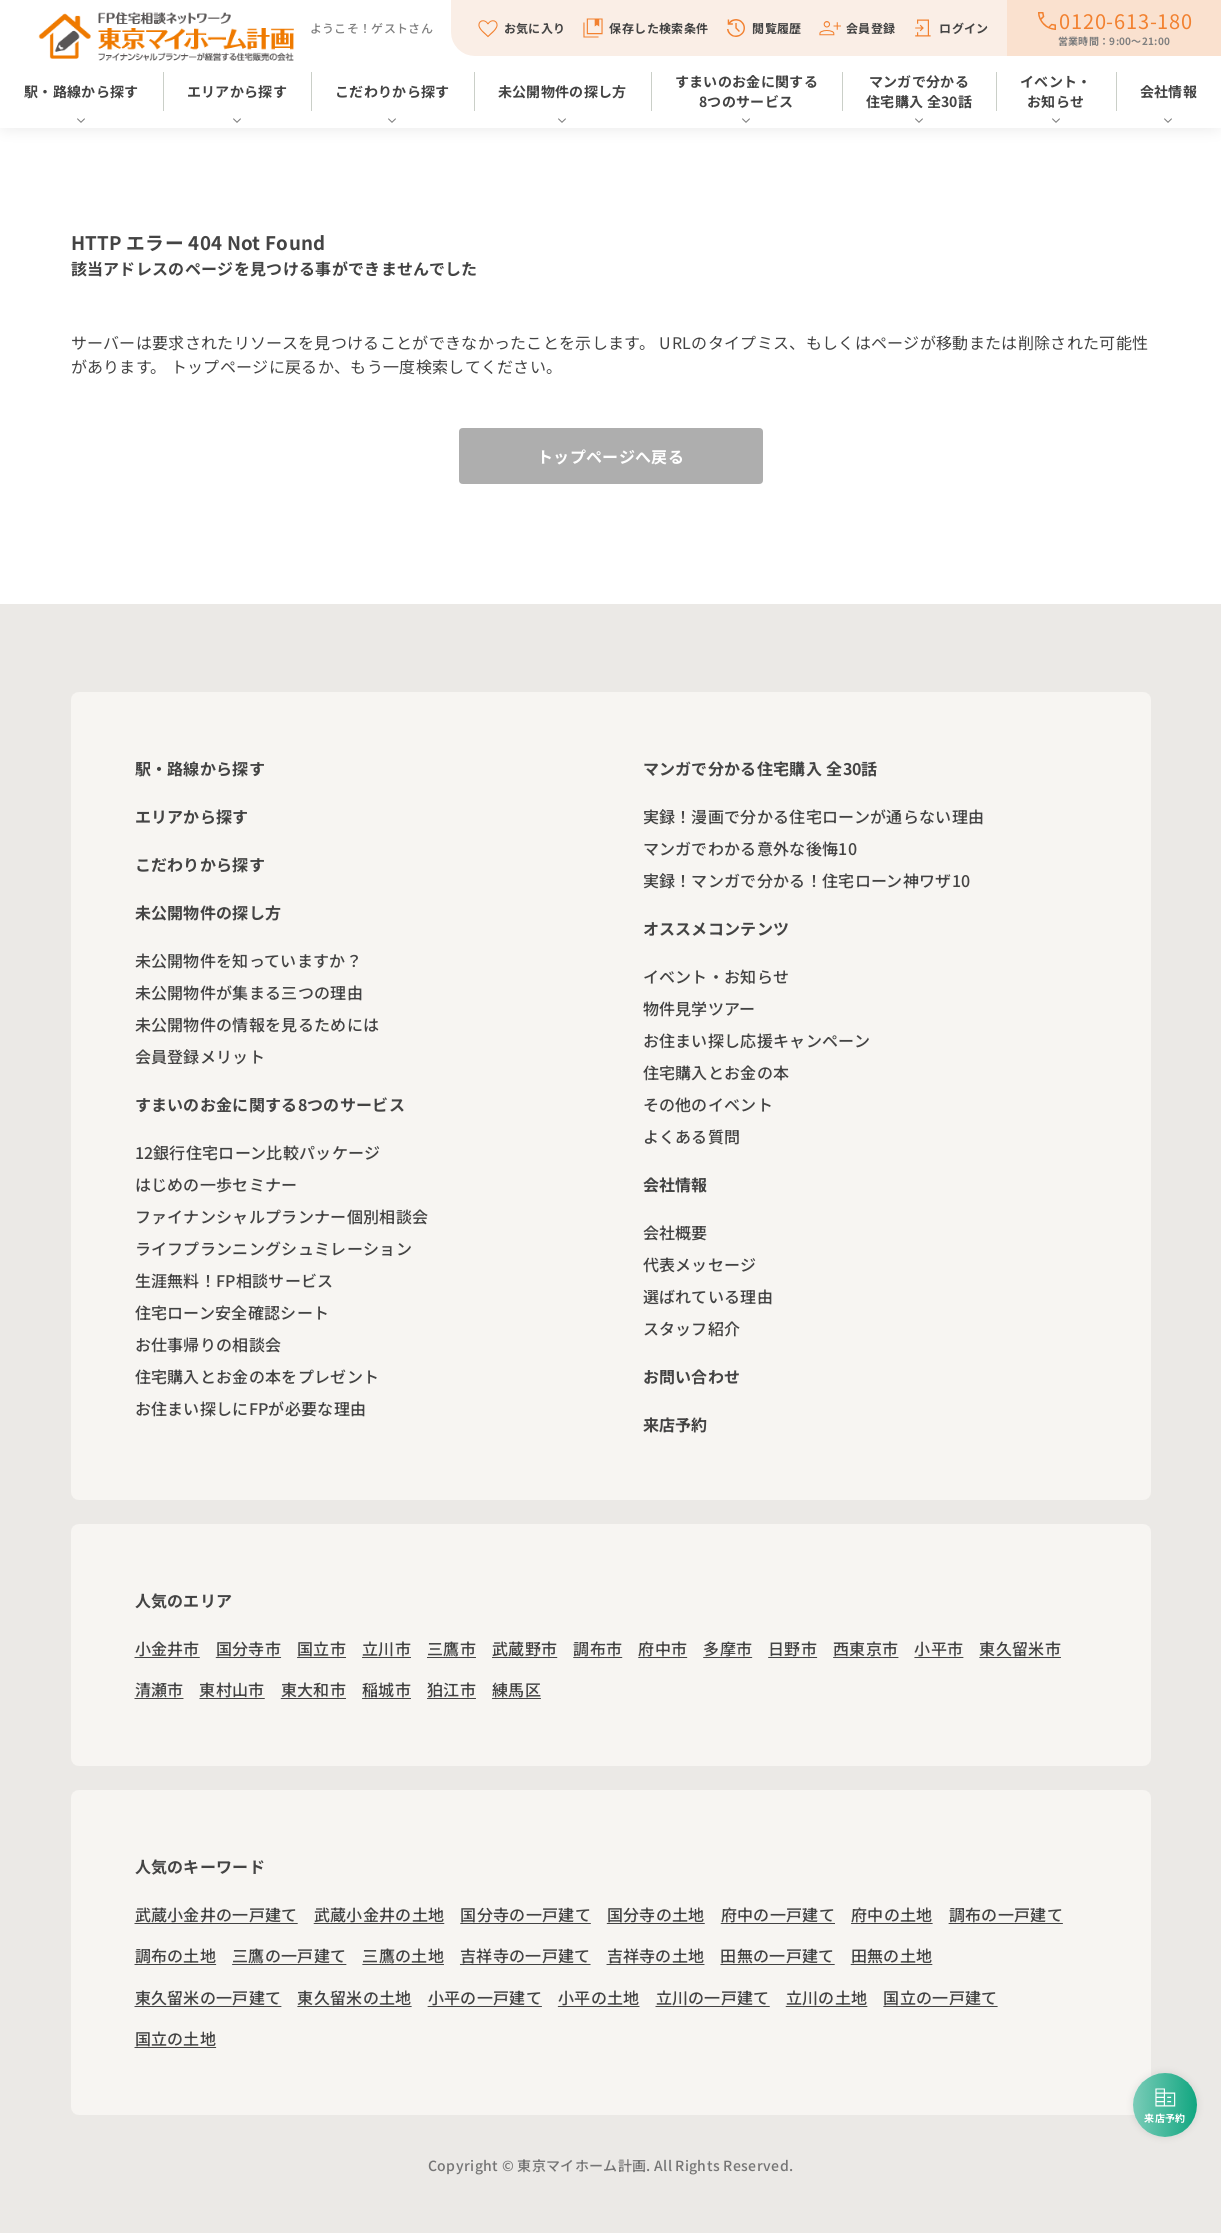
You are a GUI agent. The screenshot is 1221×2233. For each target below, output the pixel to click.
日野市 (792, 1648)
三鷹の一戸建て (289, 1955)
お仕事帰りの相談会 (208, 1344)
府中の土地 (892, 1914)
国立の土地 (176, 2038)
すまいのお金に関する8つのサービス (746, 91)
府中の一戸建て (778, 1914)
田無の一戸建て (777, 1955)
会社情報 (1168, 91)
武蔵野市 (524, 1648)
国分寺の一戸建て (525, 1914)
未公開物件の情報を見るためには (257, 1024)
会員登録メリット (200, 1056)
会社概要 (675, 1232)
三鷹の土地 (403, 1955)
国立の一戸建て (940, 1997)
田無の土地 (892, 1955)
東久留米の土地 (354, 1997)
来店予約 (675, 1424)
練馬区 (516, 1689)
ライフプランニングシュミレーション (273, 1248)
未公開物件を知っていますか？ (248, 960)
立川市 (386, 1648)
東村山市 (231, 1689)
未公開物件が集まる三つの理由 (249, 992)
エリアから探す (237, 91)
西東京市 (865, 1648)
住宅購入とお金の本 (716, 1072)
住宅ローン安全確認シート (232, 1312)
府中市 (662, 1648)
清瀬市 (159, 1689)
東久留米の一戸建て (208, 1997)
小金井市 (167, 1648)
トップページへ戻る (610, 456)
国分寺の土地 (656, 1914)
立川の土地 (827, 1997)
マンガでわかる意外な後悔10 (750, 848)
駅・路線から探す (81, 91)
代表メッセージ (700, 1264)
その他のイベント (708, 1104)
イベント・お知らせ (1056, 91)
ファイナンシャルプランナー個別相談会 (282, 1216)
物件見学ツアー (699, 1008)
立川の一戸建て (713, 1997)
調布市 (597, 1648)
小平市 (938, 1648)
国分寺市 (248, 1648)
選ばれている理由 (708, 1296)
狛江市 (451, 1689)
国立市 (321, 1648)
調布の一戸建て (1006, 1914)
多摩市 (727, 1648)
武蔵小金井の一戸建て (216, 1914)
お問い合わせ (692, 1376)
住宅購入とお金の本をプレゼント (257, 1376)
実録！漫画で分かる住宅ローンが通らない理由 (814, 816)
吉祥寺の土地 (656, 1955)
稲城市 (386, 1689)
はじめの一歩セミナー (216, 1184)
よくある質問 (692, 1136)
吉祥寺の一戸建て (525, 1955)
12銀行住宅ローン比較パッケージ (258, 1152)
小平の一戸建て (485, 1997)
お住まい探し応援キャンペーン (756, 1040)
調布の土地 (176, 1955)
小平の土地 (599, 1997)
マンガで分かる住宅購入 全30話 (919, 91)
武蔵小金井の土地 (379, 1914)
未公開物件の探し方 (562, 91)
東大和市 (313, 1689)
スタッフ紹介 (692, 1328)
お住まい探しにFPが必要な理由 (251, 1408)
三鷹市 (451, 1648)
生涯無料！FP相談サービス (234, 1280)
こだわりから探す (392, 91)
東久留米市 (1020, 1648)
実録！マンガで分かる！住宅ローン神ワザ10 (807, 880)
